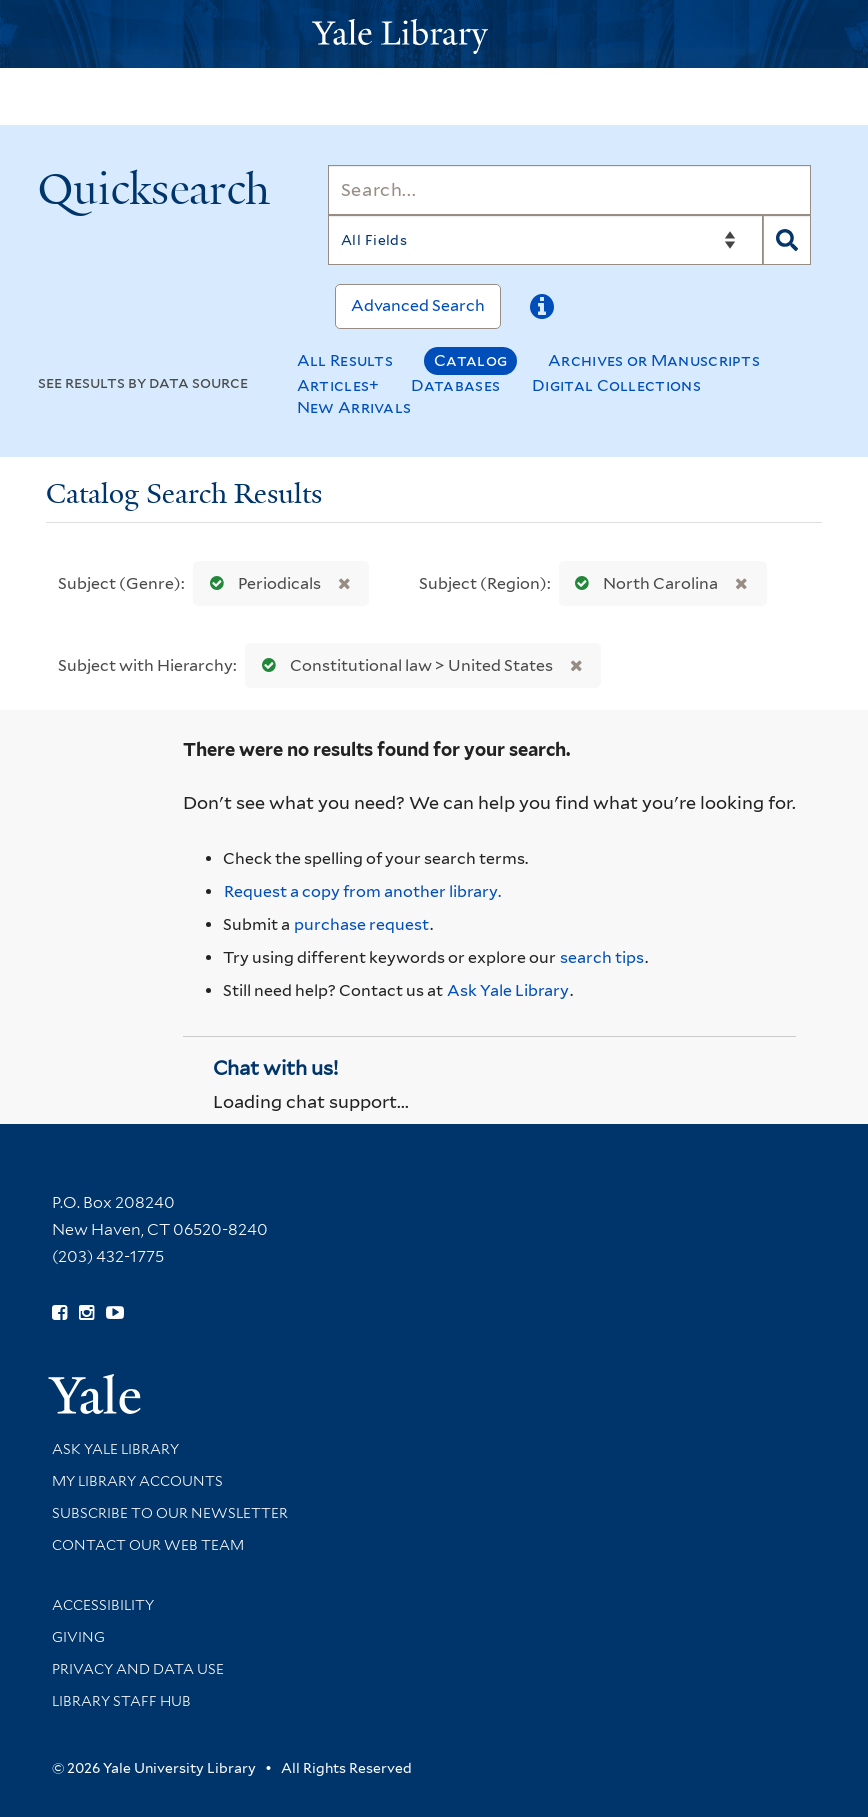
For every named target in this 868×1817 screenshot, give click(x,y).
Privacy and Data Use (138, 1669)
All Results (345, 360)
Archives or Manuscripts (654, 360)
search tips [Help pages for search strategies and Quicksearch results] (602, 957)
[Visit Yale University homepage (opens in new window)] (94, 1387)
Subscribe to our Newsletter (170, 1513)
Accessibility (103, 1605)
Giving (78, 1637)
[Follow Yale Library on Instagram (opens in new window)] (86, 1313)
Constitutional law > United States (403, 665)
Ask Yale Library (508, 990)
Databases (455, 385)
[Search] (570, 190)
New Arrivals (354, 407)
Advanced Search (418, 305)
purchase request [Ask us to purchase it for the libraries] (361, 924)
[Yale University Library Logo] (434, 34)
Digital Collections (616, 385)
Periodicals (261, 583)
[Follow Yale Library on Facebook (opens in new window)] (59, 1313)
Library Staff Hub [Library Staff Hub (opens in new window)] (121, 1701)
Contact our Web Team (148, 1545)
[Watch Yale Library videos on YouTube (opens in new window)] (115, 1313)
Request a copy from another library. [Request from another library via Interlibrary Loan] (362, 891)
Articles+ (338, 385)
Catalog (470, 360)
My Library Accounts (137, 1481)
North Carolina (642, 583)
